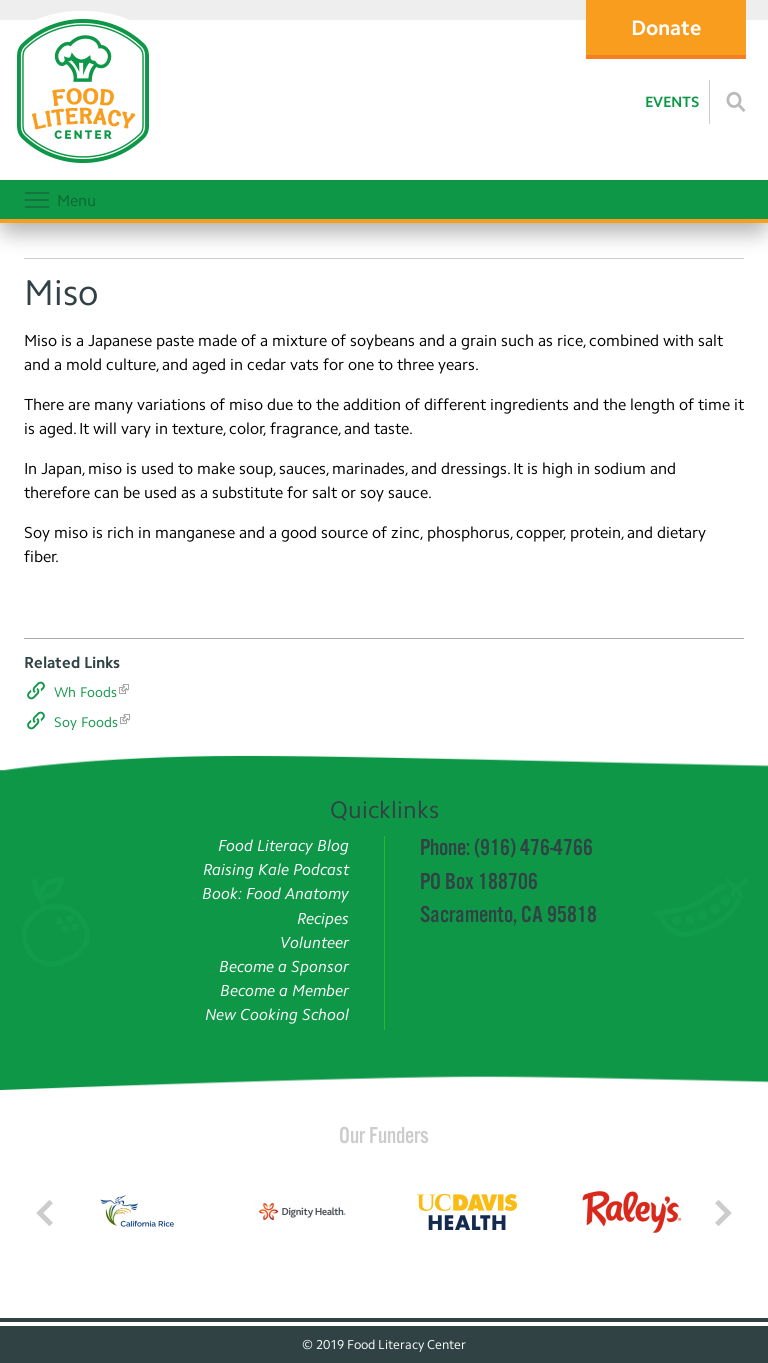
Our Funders (384, 1135)
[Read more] (736, 102)
